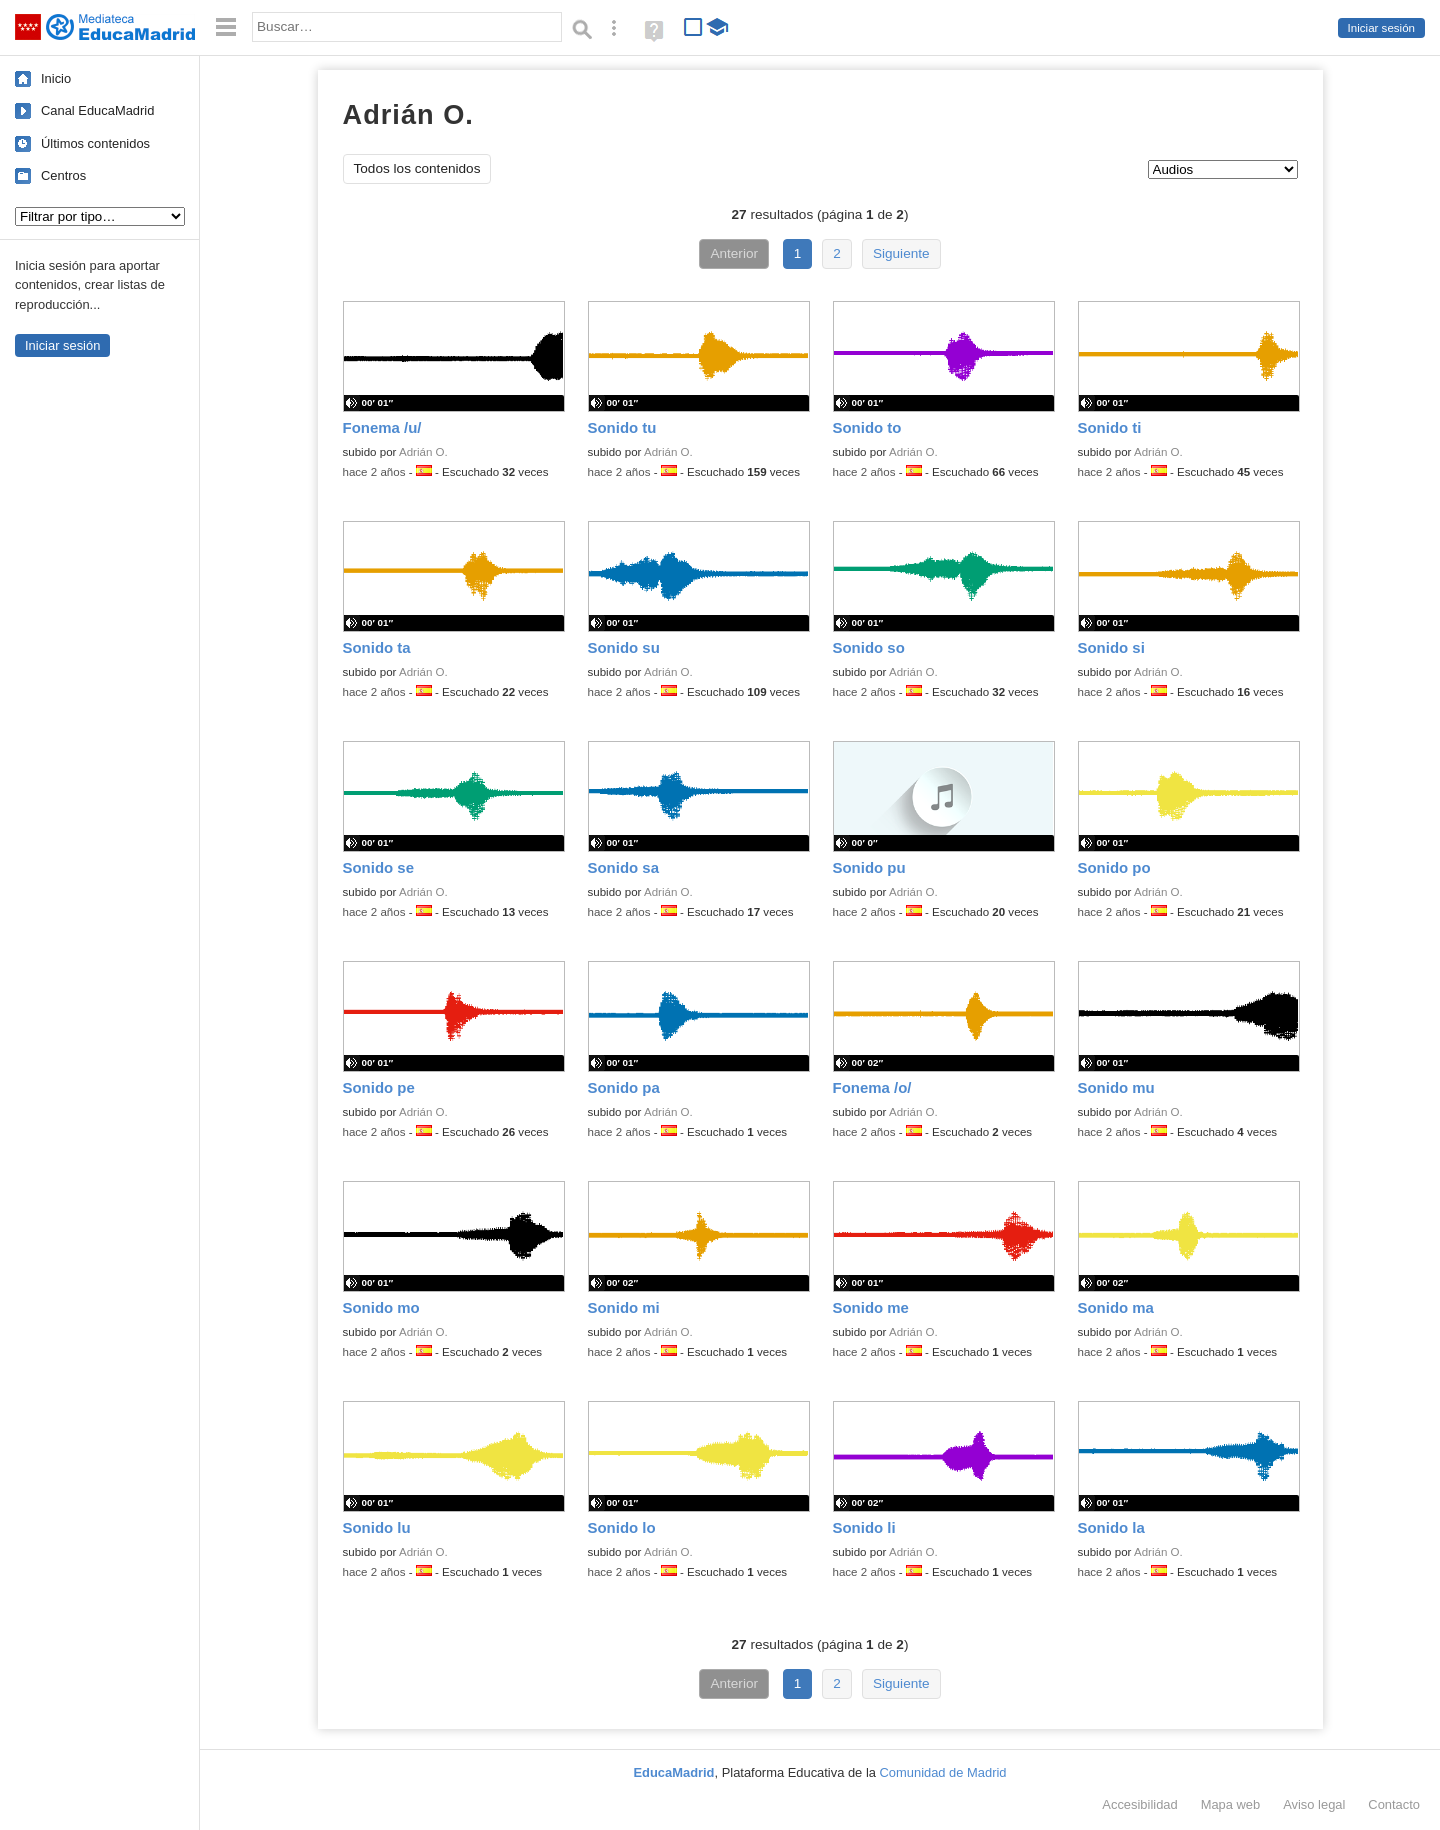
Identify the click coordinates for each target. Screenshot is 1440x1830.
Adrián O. (423, 452)
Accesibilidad (1139, 1804)
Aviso (1314, 1804)
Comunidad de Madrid (943, 1772)
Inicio (56, 78)
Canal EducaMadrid (97, 110)
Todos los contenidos (417, 168)
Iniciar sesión (1381, 28)
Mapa (1231, 1804)
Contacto (1394, 1804)
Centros (63, 175)
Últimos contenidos (95, 143)
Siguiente (901, 253)
